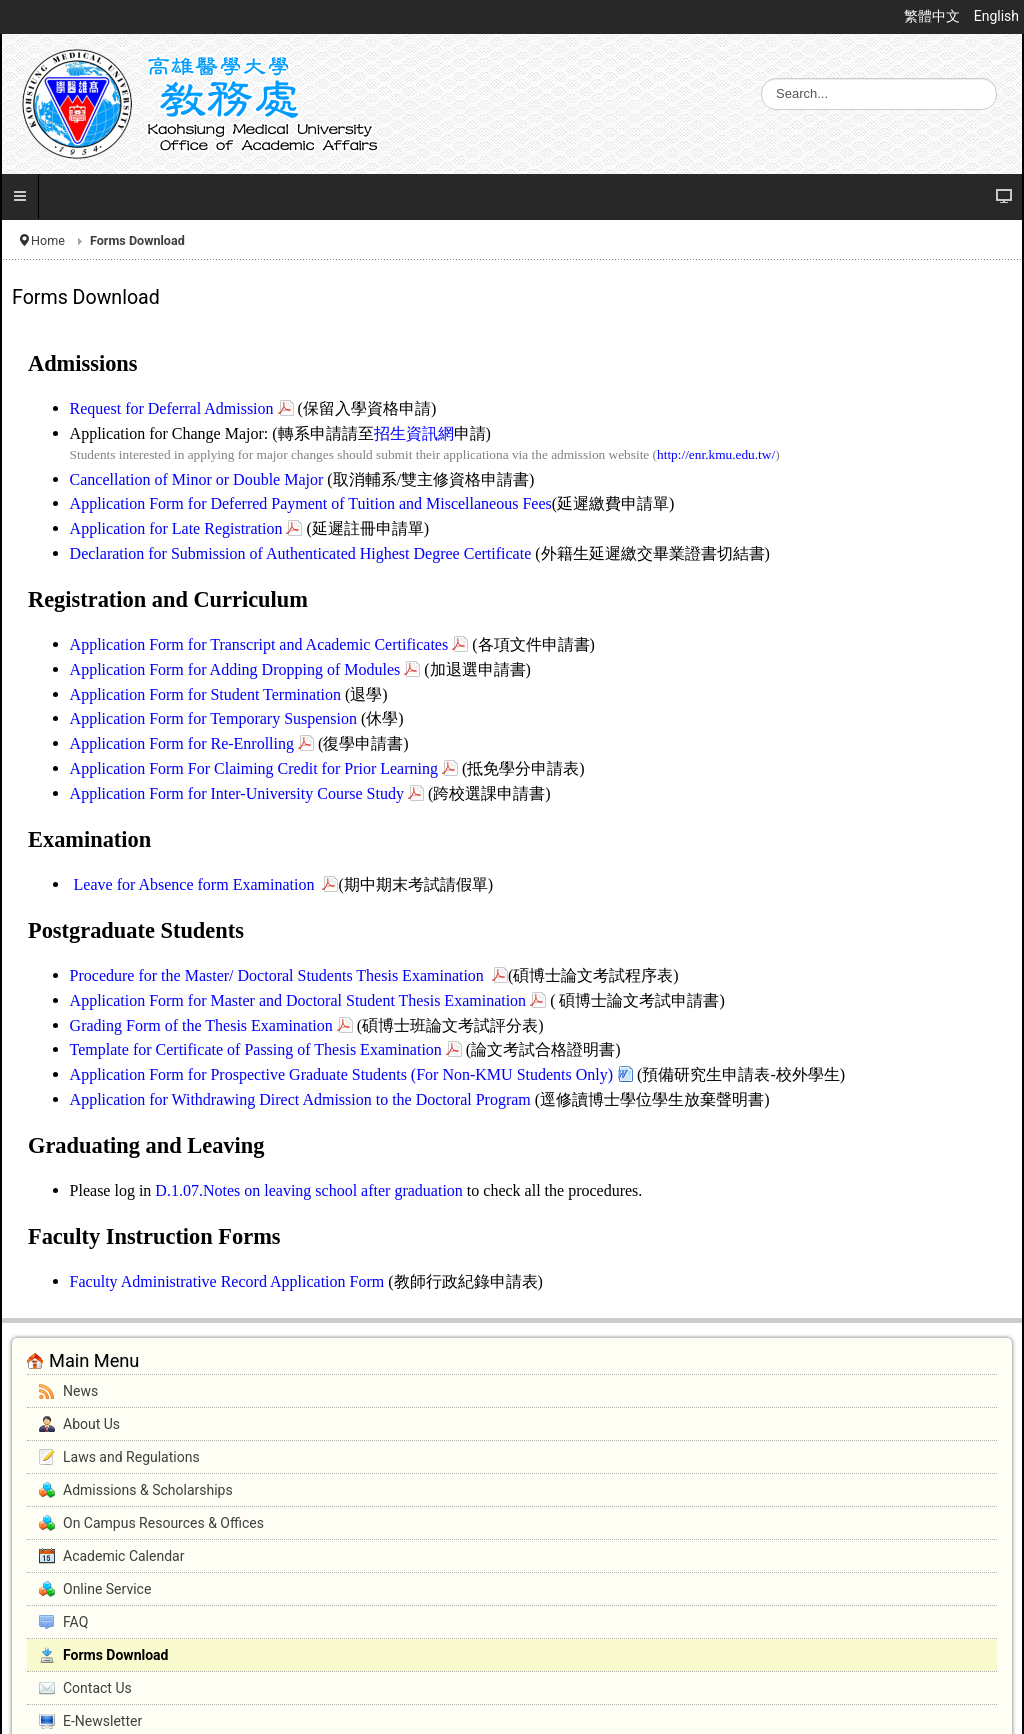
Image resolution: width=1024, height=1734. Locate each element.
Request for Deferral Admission (172, 408)
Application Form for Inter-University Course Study (237, 793)
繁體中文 (933, 16)
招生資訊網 (414, 433)
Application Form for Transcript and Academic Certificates (259, 644)
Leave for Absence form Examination (196, 884)
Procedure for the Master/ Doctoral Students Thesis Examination (279, 975)
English (996, 16)
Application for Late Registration (176, 528)
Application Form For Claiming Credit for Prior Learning (254, 768)
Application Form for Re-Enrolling (182, 743)
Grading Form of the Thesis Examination (201, 1025)
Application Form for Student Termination (207, 694)
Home (48, 240)
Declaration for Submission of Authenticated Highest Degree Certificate (301, 553)
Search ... (761, 78)
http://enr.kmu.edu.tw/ (716, 454)
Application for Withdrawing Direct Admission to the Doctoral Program (300, 1099)
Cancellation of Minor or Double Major (197, 479)
